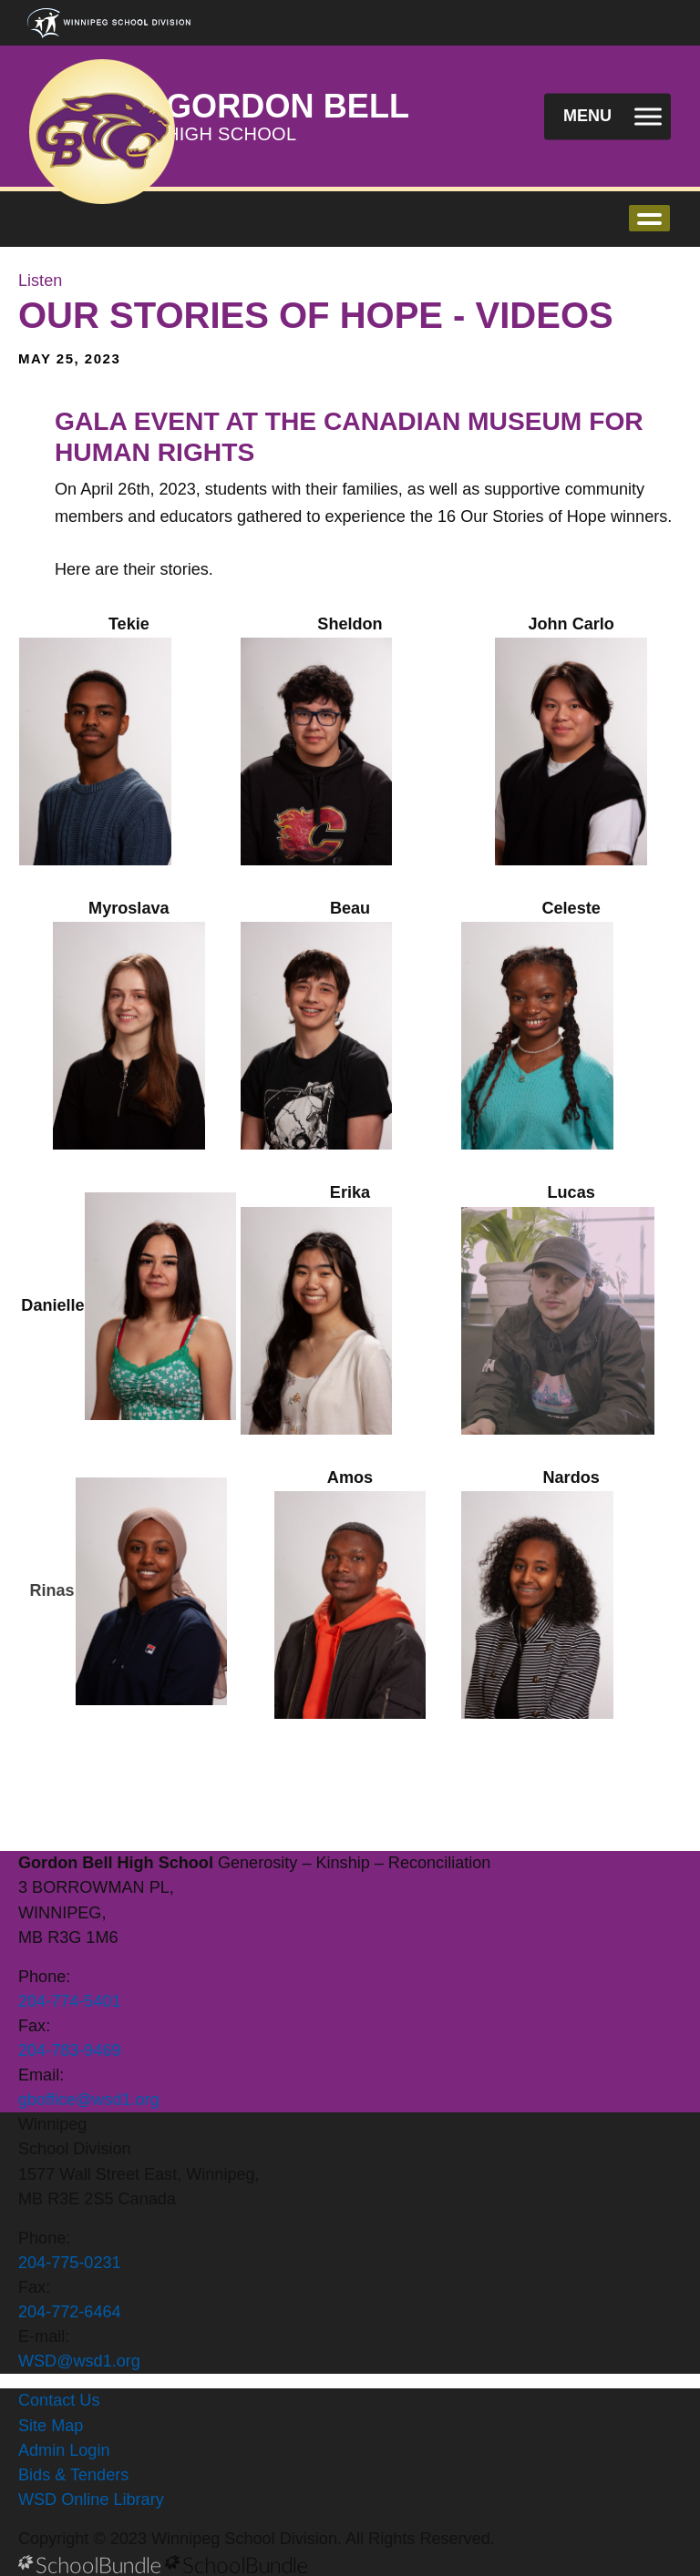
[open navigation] (607, 116)
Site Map (50, 2426)
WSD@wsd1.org (79, 2361)
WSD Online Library (91, 2499)
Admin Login (64, 2450)
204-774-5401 (69, 2001)
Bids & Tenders (73, 2475)
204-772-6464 (69, 2312)
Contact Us (58, 2400)
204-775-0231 (69, 2263)
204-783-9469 (69, 2050)
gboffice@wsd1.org (89, 2099)
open (649, 218)
